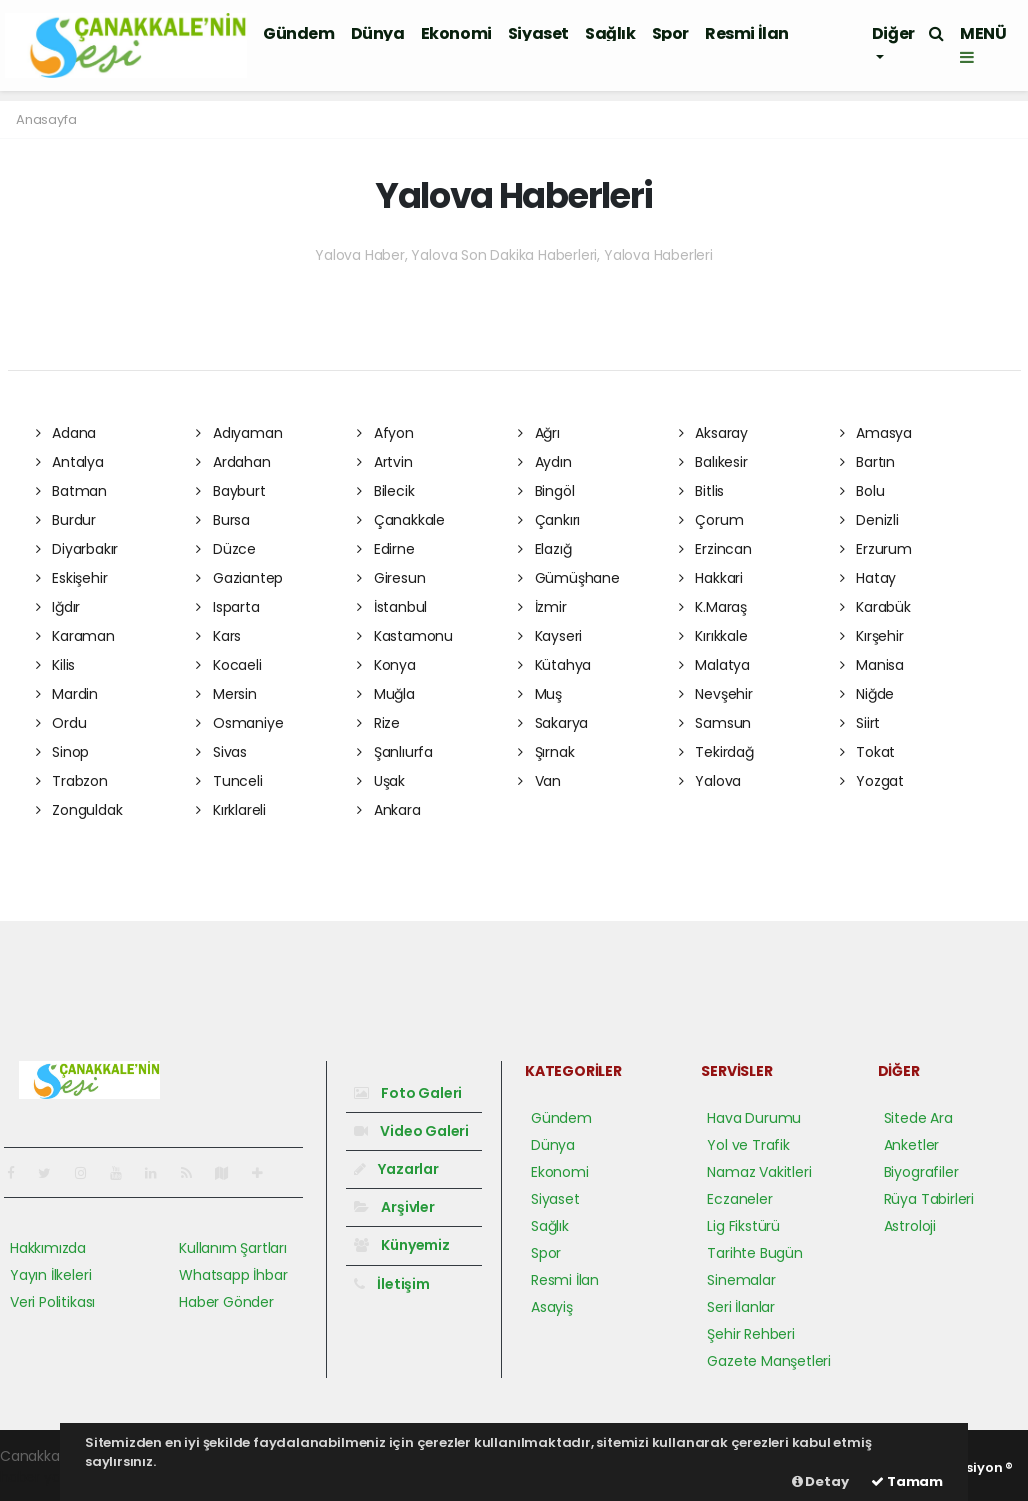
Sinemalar (741, 1280)
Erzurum (876, 549)
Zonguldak (79, 810)
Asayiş (552, 1307)
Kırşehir (872, 636)
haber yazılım (45, 1477)
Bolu (862, 491)
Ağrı (539, 433)
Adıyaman (239, 433)
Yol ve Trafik (748, 1145)
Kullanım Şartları (233, 1248)
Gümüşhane (569, 578)
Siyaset (538, 33)
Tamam (907, 1481)
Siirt (860, 723)
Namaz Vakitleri (759, 1172)
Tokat (868, 752)
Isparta (227, 607)
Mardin (67, 694)
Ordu (61, 723)
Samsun (715, 723)
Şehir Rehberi (751, 1334)
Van (539, 781)
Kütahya (554, 665)
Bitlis (701, 491)
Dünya (378, 33)
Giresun (391, 578)
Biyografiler (921, 1172)
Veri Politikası (52, 1302)
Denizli (869, 520)
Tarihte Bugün (755, 1253)
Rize (378, 723)
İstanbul (392, 607)
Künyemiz (402, 1245)
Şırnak (546, 752)
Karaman (75, 636)
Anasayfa (46, 119)
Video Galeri (411, 1131)
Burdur (66, 520)
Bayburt (230, 491)
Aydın (545, 462)
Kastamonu (405, 636)
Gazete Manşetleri (769, 1361)
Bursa (223, 520)
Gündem (299, 33)
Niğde (867, 694)
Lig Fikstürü (743, 1226)
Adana (66, 433)
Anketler (911, 1145)
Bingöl (546, 491)
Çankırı (549, 520)
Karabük (875, 607)
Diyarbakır (77, 549)
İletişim (392, 1284)
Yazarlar (396, 1169)
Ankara (388, 810)
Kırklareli (231, 810)
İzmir (542, 607)
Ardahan (233, 462)
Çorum (711, 520)
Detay (820, 1481)
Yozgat (872, 781)
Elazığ (544, 549)
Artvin (384, 462)
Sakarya (553, 723)
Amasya (876, 433)
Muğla (386, 694)
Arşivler (394, 1207)
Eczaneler (739, 1199)
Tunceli (229, 781)
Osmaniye (239, 723)
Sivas (221, 752)
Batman (71, 491)
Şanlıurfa (395, 752)
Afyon (385, 433)
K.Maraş (713, 607)
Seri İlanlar (741, 1307)
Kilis (56, 665)
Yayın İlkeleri (50, 1275)
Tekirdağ (716, 752)
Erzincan (715, 549)
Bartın (867, 462)
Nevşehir (716, 694)
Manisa (872, 665)
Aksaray (713, 433)
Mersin (226, 694)
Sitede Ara (918, 1118)
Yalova (710, 781)
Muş (540, 694)
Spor (670, 33)
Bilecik (385, 491)
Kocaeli (228, 665)
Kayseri (550, 636)
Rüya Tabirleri (929, 1199)
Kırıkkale (713, 636)
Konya (386, 665)
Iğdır (58, 607)
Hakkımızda (48, 1248)
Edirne (385, 549)
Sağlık (610, 33)
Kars (218, 636)
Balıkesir (713, 462)
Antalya (70, 462)
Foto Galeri (408, 1093)
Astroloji (910, 1226)
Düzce (226, 549)
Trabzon (72, 781)
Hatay (868, 578)
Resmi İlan (747, 33)
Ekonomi (456, 33)
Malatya (714, 665)
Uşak (381, 781)
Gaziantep (239, 578)
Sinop (63, 752)
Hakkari (711, 578)
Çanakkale (401, 520)
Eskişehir (72, 578)
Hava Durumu (754, 1118)
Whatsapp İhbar (233, 1275)
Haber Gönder (226, 1302)
